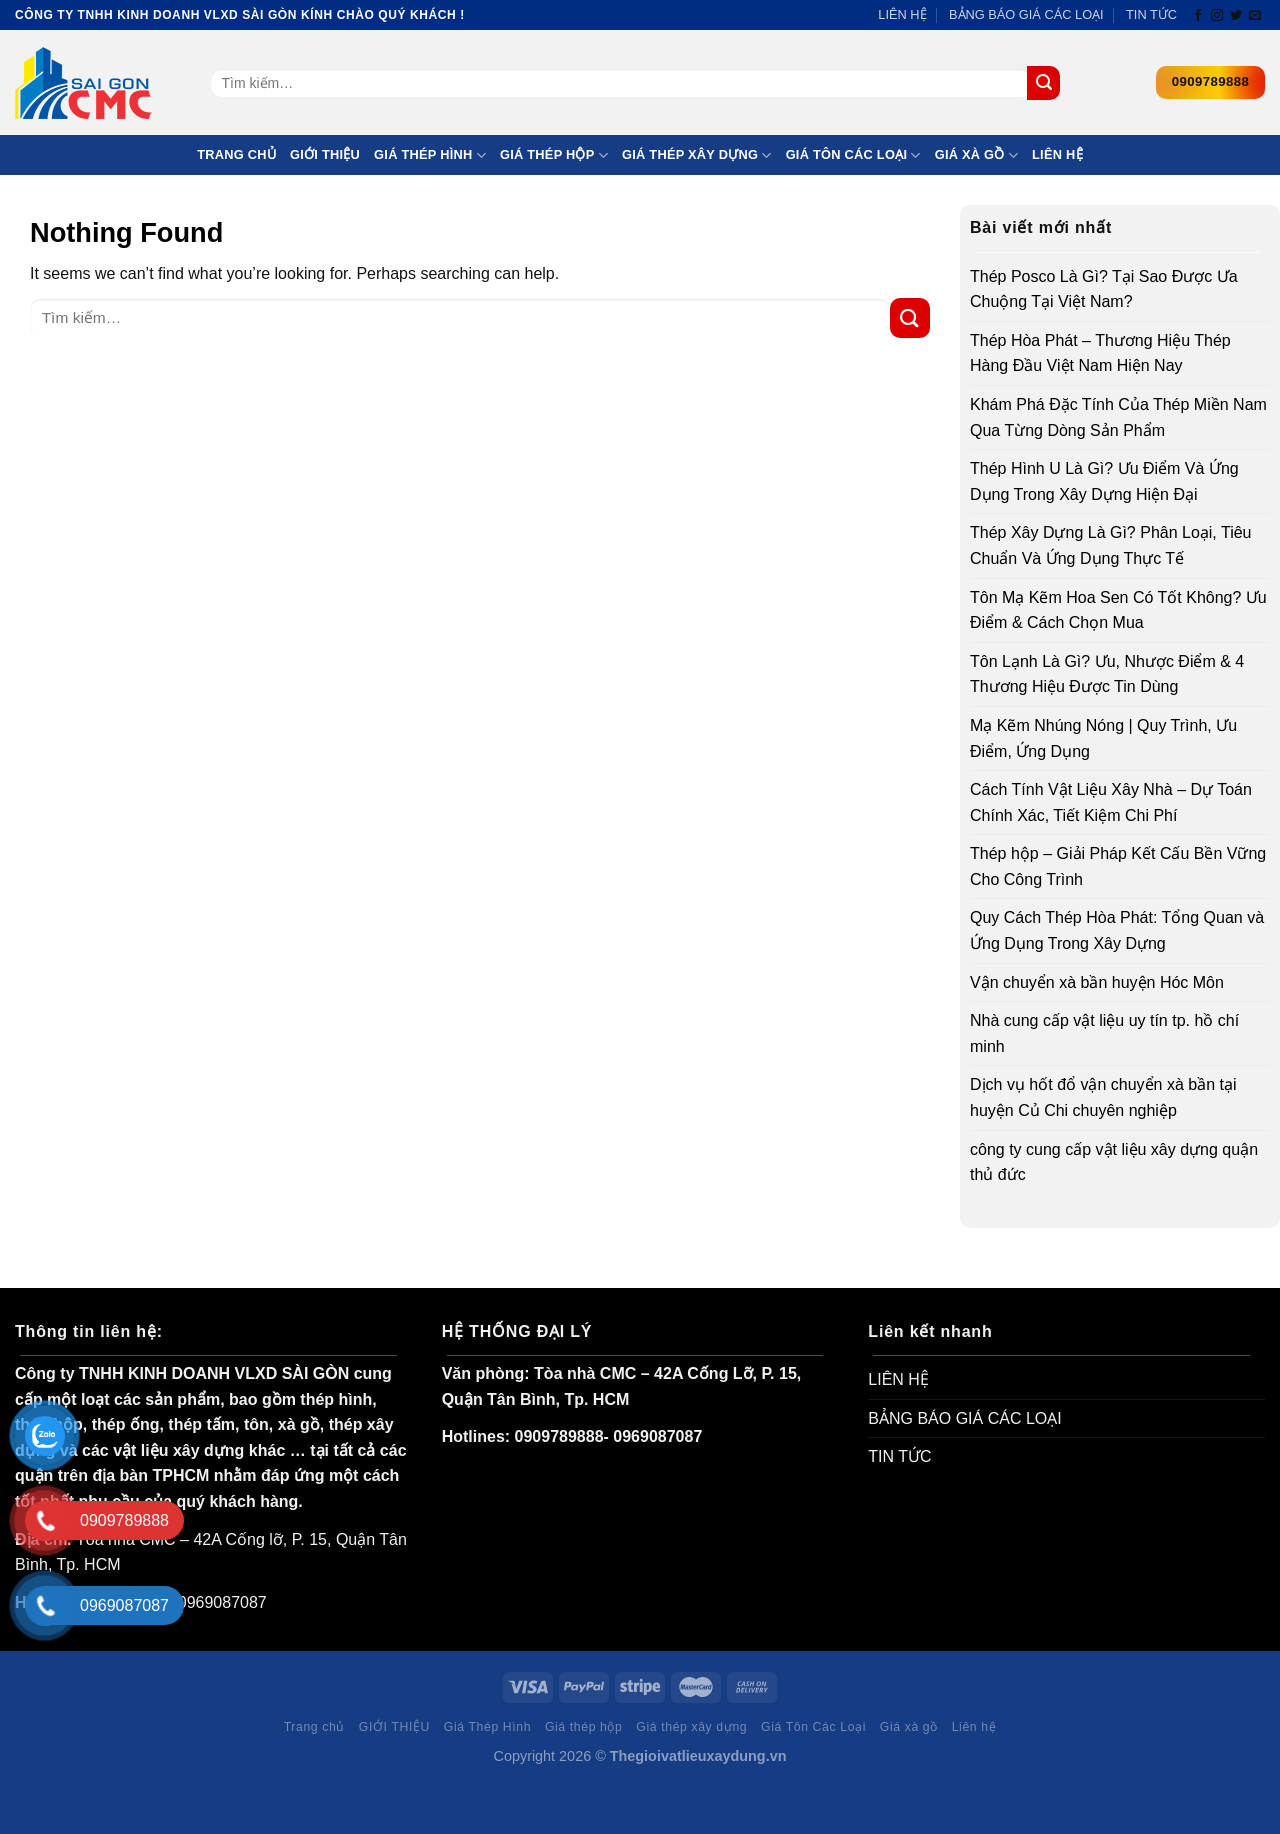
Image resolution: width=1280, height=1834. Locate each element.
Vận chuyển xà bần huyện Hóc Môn (1097, 982)
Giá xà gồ (976, 155)
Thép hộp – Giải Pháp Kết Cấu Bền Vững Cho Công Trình (1118, 866)
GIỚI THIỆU (325, 154)
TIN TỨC (1151, 14)
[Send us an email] (1255, 16)
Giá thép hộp (554, 155)
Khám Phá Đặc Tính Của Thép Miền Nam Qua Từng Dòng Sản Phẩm (1118, 417)
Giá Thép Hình (430, 155)
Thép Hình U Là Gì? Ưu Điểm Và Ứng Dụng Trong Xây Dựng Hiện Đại (1104, 481)
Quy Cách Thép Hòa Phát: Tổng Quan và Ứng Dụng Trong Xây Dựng (1117, 930)
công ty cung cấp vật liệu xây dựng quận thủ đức (1114, 1162)
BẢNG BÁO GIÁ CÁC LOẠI (1026, 14)
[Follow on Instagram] (1217, 16)
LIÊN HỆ (902, 14)
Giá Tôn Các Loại (853, 155)
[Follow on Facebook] (1198, 16)
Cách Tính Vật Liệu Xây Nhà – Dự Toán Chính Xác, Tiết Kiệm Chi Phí (1111, 802)
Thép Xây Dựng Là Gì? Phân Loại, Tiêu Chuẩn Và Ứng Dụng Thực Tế (1111, 545)
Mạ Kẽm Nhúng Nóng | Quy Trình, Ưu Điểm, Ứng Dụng (1103, 738)
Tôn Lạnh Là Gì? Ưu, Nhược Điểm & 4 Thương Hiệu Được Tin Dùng (1107, 674)
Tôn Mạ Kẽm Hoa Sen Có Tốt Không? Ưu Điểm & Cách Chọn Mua (1118, 610)
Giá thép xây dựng (697, 155)
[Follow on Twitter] (1236, 16)
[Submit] (1043, 83)
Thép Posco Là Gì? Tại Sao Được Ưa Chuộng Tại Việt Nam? (1104, 289)
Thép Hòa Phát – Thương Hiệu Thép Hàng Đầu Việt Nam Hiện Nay (1100, 353)
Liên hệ (1057, 154)
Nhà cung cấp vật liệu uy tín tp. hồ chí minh (1104, 1033)
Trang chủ (236, 154)
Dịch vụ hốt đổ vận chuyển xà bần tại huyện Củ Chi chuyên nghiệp (1103, 1097)
